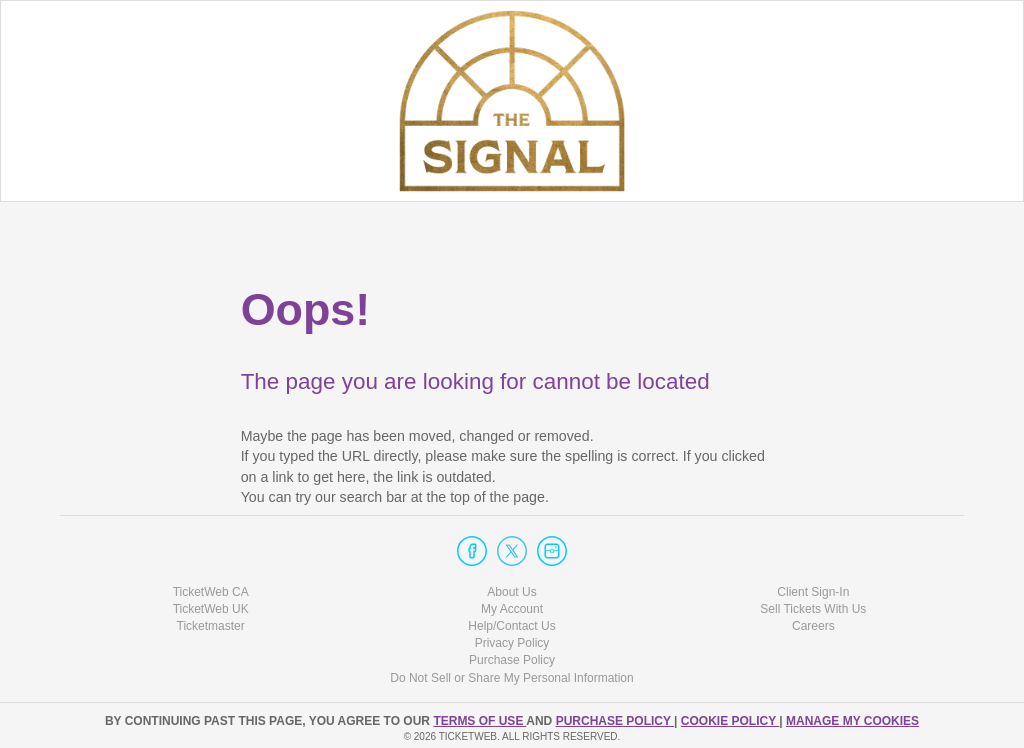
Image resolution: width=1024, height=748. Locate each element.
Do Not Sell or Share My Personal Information (511, 678)
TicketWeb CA (211, 592)
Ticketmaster (211, 626)
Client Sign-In (813, 592)
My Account (512, 609)
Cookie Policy (730, 721)
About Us (511, 592)
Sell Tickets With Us (813, 609)
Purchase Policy (512, 660)
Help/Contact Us (511, 626)
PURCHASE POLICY (615, 721)
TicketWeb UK (211, 609)
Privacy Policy (512, 643)
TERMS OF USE (479, 721)
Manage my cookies (852, 721)
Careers (813, 626)
